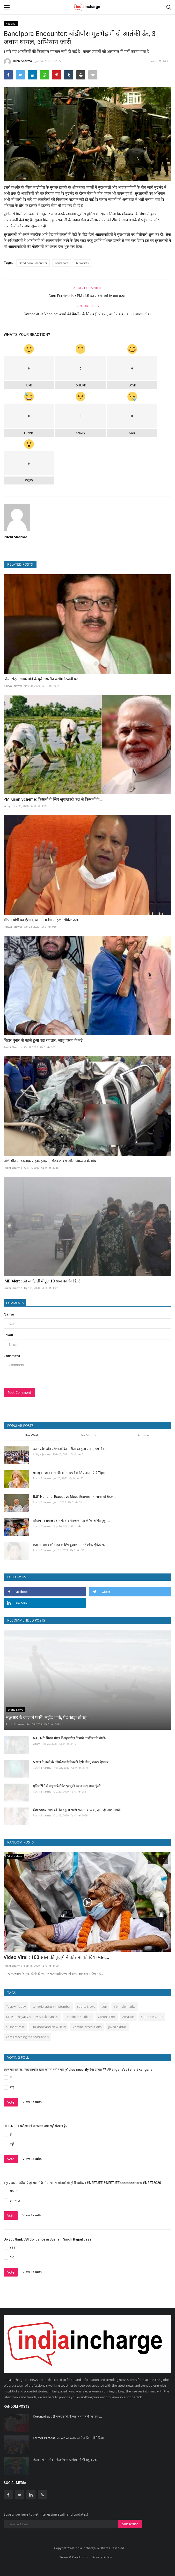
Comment (12, 1355)
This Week (31, 1435)
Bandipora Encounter (33, 263)
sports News (86, 2006)
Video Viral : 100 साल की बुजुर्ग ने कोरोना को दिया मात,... (56, 1957)
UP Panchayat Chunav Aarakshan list (32, 2016)
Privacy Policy (102, 2557)
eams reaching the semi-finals (27, 2037)
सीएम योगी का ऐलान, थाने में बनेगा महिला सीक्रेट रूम (41, 920)
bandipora (62, 263)
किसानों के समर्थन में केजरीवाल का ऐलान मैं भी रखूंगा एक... (66, 2460)
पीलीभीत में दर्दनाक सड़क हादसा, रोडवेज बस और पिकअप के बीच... (51, 1161)
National (11, 23)
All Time (143, 1435)
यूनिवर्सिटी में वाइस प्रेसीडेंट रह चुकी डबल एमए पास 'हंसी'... (68, 1786)
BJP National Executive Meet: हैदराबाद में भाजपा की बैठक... (74, 1497)
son (104, 2006)
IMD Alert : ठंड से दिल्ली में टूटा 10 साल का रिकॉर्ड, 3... (43, 1281)
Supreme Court (152, 2016)
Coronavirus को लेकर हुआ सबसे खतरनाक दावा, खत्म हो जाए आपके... (78, 1810)
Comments (15, 1303)
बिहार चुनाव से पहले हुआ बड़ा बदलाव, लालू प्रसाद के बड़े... (45, 1040)
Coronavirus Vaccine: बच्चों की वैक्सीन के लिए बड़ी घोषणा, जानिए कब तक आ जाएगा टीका (87, 314)
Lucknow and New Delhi (48, 2027)
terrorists (82, 263)
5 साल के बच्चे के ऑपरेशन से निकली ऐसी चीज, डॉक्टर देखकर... (72, 1762)
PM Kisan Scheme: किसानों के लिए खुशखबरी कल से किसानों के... (53, 799)
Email (8, 1335)
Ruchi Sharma (18, 61)
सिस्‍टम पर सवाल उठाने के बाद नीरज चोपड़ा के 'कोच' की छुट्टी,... (71, 1521)
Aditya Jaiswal (13, 686)
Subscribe (130, 2524)
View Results (32, 2102)
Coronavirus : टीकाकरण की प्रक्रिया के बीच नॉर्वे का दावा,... (67, 2416)
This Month (87, 1435)
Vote (10, 2102)
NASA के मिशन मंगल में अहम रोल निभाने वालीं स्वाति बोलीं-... (71, 1738)
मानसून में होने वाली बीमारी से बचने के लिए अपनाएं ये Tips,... (70, 1473)
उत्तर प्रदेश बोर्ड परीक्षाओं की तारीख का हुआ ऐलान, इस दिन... (70, 1449)
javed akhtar (117, 2027)
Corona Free (107, 2016)
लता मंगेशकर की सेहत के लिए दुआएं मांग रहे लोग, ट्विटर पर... (70, 1545)
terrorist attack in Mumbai (51, 2006)
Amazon (128, 2016)
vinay (7, 806)
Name (9, 1314)
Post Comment (19, 1392)
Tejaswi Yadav (16, 2006)
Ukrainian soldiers (78, 2016)
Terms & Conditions (73, 2557)
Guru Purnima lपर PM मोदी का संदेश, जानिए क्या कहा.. (88, 296)
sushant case (15, 2027)
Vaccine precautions (87, 2027)
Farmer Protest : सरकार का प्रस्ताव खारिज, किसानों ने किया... (70, 2438)
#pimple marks (124, 2006)
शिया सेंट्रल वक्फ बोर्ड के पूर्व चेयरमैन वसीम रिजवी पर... (42, 679)
